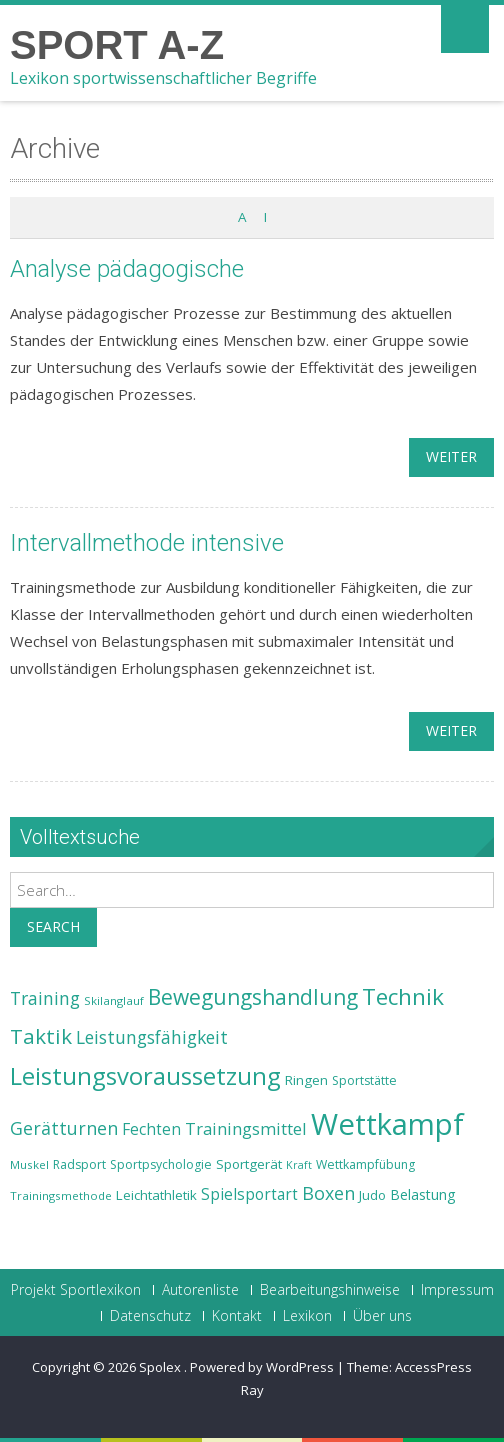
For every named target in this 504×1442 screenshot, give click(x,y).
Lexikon (307, 1316)
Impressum (457, 1290)
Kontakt (237, 1316)
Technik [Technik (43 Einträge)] (403, 996)
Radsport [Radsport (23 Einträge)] (79, 1164)
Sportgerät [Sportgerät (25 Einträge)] (249, 1164)
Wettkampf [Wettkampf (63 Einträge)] (387, 1124)
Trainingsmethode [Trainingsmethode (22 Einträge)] (61, 1195)
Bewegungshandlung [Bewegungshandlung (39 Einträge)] (253, 997)
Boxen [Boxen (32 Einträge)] (328, 1193)
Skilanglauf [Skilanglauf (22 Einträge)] (114, 1000)
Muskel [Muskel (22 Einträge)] (29, 1164)
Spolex (161, 1367)
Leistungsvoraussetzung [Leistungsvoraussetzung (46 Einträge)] (145, 1076)
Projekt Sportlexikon (76, 1290)
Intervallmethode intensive (147, 543)
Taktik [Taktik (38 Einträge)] (41, 1036)
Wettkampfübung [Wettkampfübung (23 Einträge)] (365, 1164)
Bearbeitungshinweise (330, 1290)
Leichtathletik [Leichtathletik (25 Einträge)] (156, 1195)
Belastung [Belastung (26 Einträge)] (423, 1194)
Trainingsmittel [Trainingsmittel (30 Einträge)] (246, 1128)
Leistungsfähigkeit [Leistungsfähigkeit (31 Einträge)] (152, 1037)
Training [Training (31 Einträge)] (45, 998)
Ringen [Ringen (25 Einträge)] (306, 1080)
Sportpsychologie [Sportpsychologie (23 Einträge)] (161, 1164)
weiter (451, 456)
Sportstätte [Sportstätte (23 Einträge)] (364, 1080)
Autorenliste (200, 1290)
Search (53, 926)
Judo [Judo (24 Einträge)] (372, 1195)
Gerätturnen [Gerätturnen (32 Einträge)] (64, 1128)
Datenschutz (150, 1316)
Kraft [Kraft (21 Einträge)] (299, 1165)
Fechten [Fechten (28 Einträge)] (151, 1129)
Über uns (382, 1316)
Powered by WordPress (262, 1367)
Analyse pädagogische (127, 269)
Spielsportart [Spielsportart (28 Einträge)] (249, 1194)
